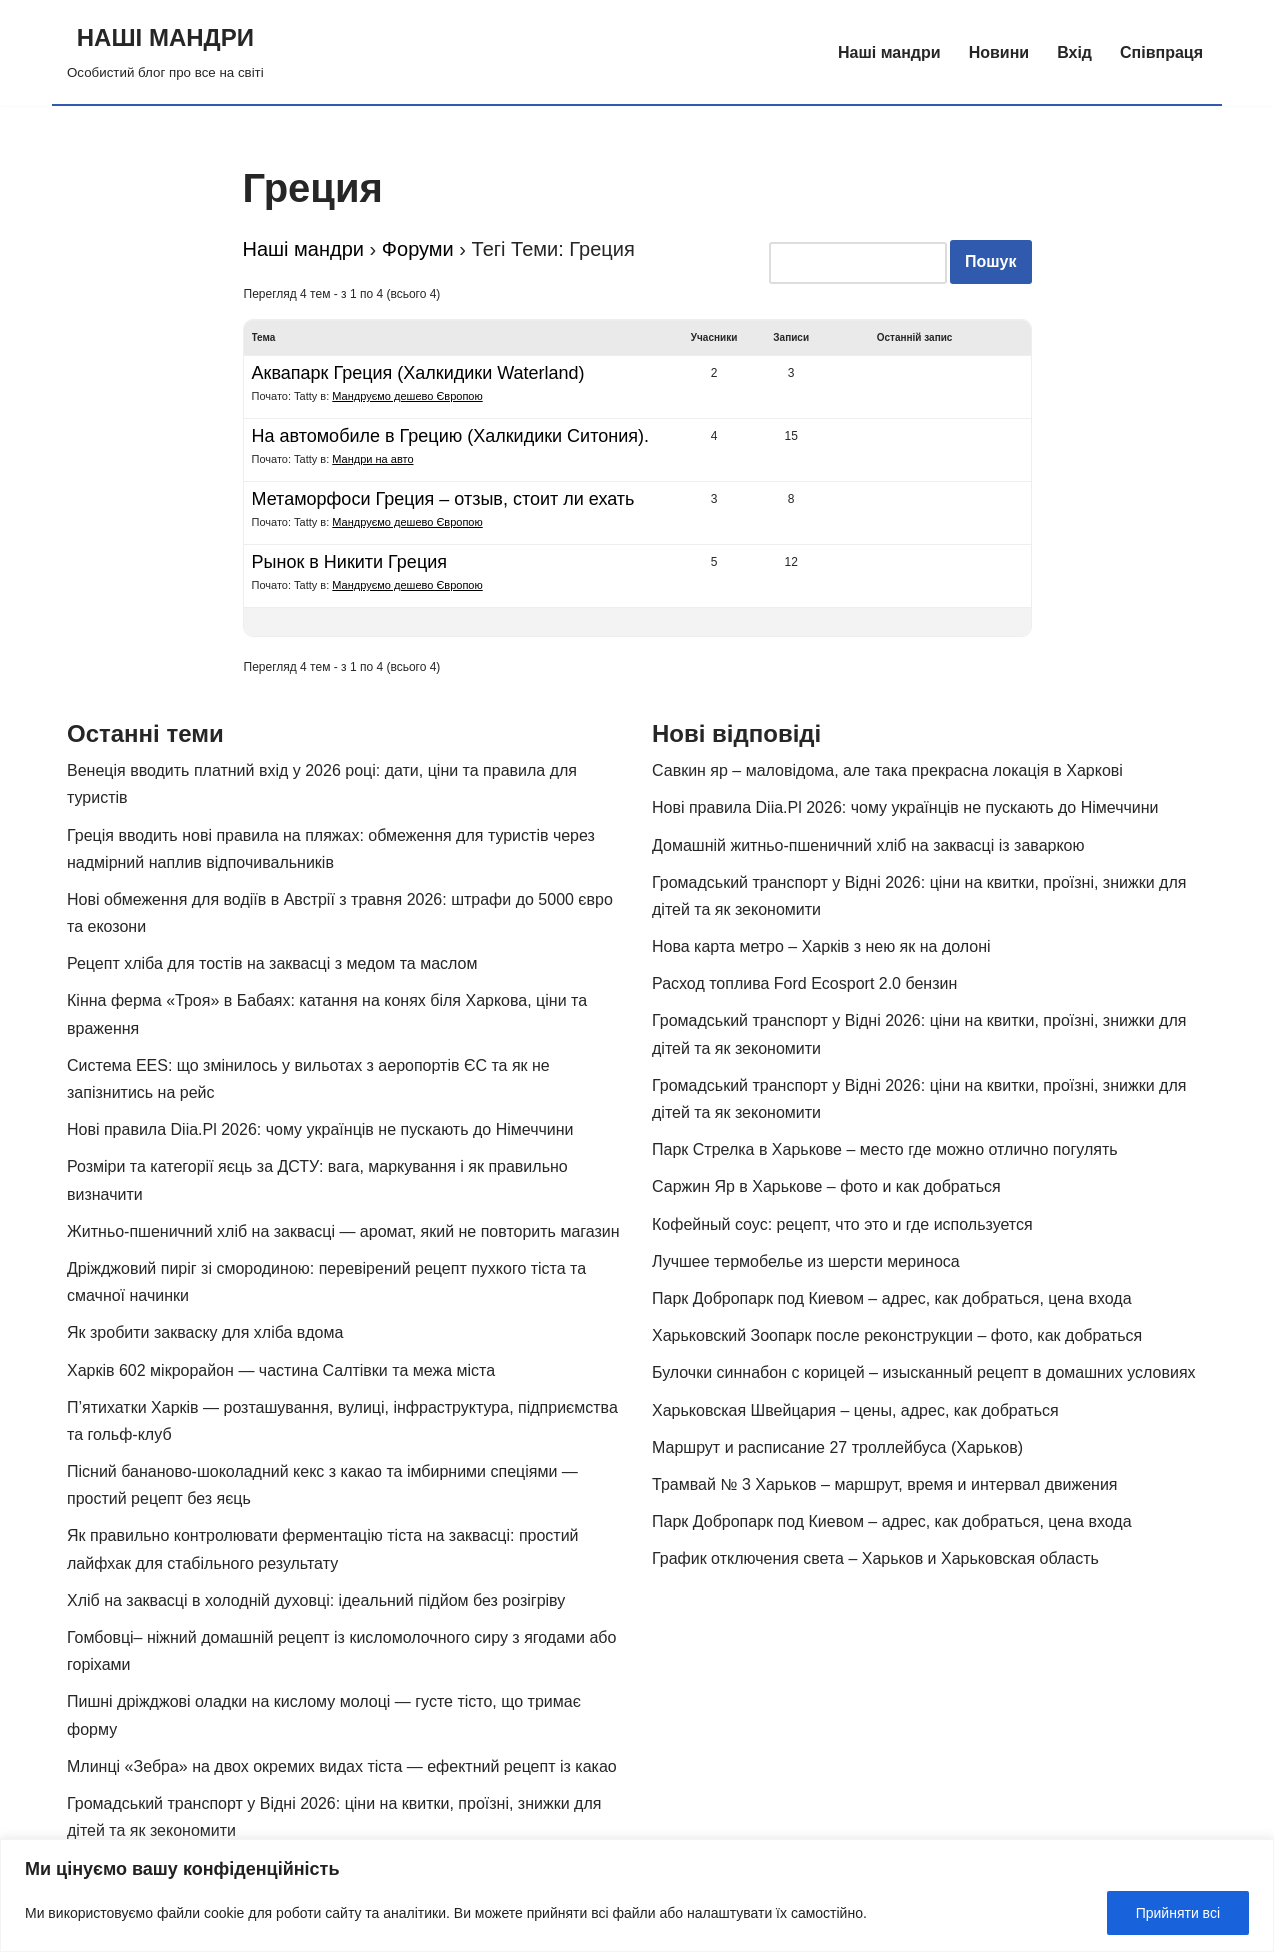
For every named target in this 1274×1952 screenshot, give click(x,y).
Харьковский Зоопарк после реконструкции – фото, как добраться (897, 1335)
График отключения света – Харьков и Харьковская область (875, 1558)
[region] (637, 1895)
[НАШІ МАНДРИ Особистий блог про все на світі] (165, 52)
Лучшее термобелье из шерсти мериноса (806, 1261)
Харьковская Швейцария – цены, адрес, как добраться (855, 1410)
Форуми (418, 249)
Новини (999, 52)
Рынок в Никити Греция (350, 562)
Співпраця (1161, 52)
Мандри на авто (372, 459)
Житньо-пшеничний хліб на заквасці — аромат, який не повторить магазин (343, 1231)
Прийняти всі (1178, 1913)
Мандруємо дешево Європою (407, 396)
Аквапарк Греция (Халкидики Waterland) (418, 373)
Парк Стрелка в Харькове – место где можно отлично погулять (885, 1149)
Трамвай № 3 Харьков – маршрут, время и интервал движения (885, 1484)
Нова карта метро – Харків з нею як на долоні (821, 946)
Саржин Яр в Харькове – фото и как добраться (826, 1186)
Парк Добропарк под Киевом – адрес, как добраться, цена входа (892, 1298)
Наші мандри (889, 52)
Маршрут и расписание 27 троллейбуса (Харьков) (837, 1447)
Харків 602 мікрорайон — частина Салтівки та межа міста (281, 1370)
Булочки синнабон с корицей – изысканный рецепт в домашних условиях (924, 1372)
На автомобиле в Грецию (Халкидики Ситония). (450, 436)
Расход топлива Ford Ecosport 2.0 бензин (804, 983)
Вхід (1074, 52)
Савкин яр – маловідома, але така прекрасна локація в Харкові (887, 770)
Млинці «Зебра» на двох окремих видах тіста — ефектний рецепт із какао (342, 1766)
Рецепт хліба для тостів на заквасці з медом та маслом (272, 963)
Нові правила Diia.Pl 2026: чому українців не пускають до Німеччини (320, 1129)
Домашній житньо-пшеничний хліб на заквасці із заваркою (868, 845)
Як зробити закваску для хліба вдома (205, 1332)
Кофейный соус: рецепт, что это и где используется (842, 1224)
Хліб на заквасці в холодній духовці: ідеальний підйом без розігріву (316, 1600)
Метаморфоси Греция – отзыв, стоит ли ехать (443, 499)
